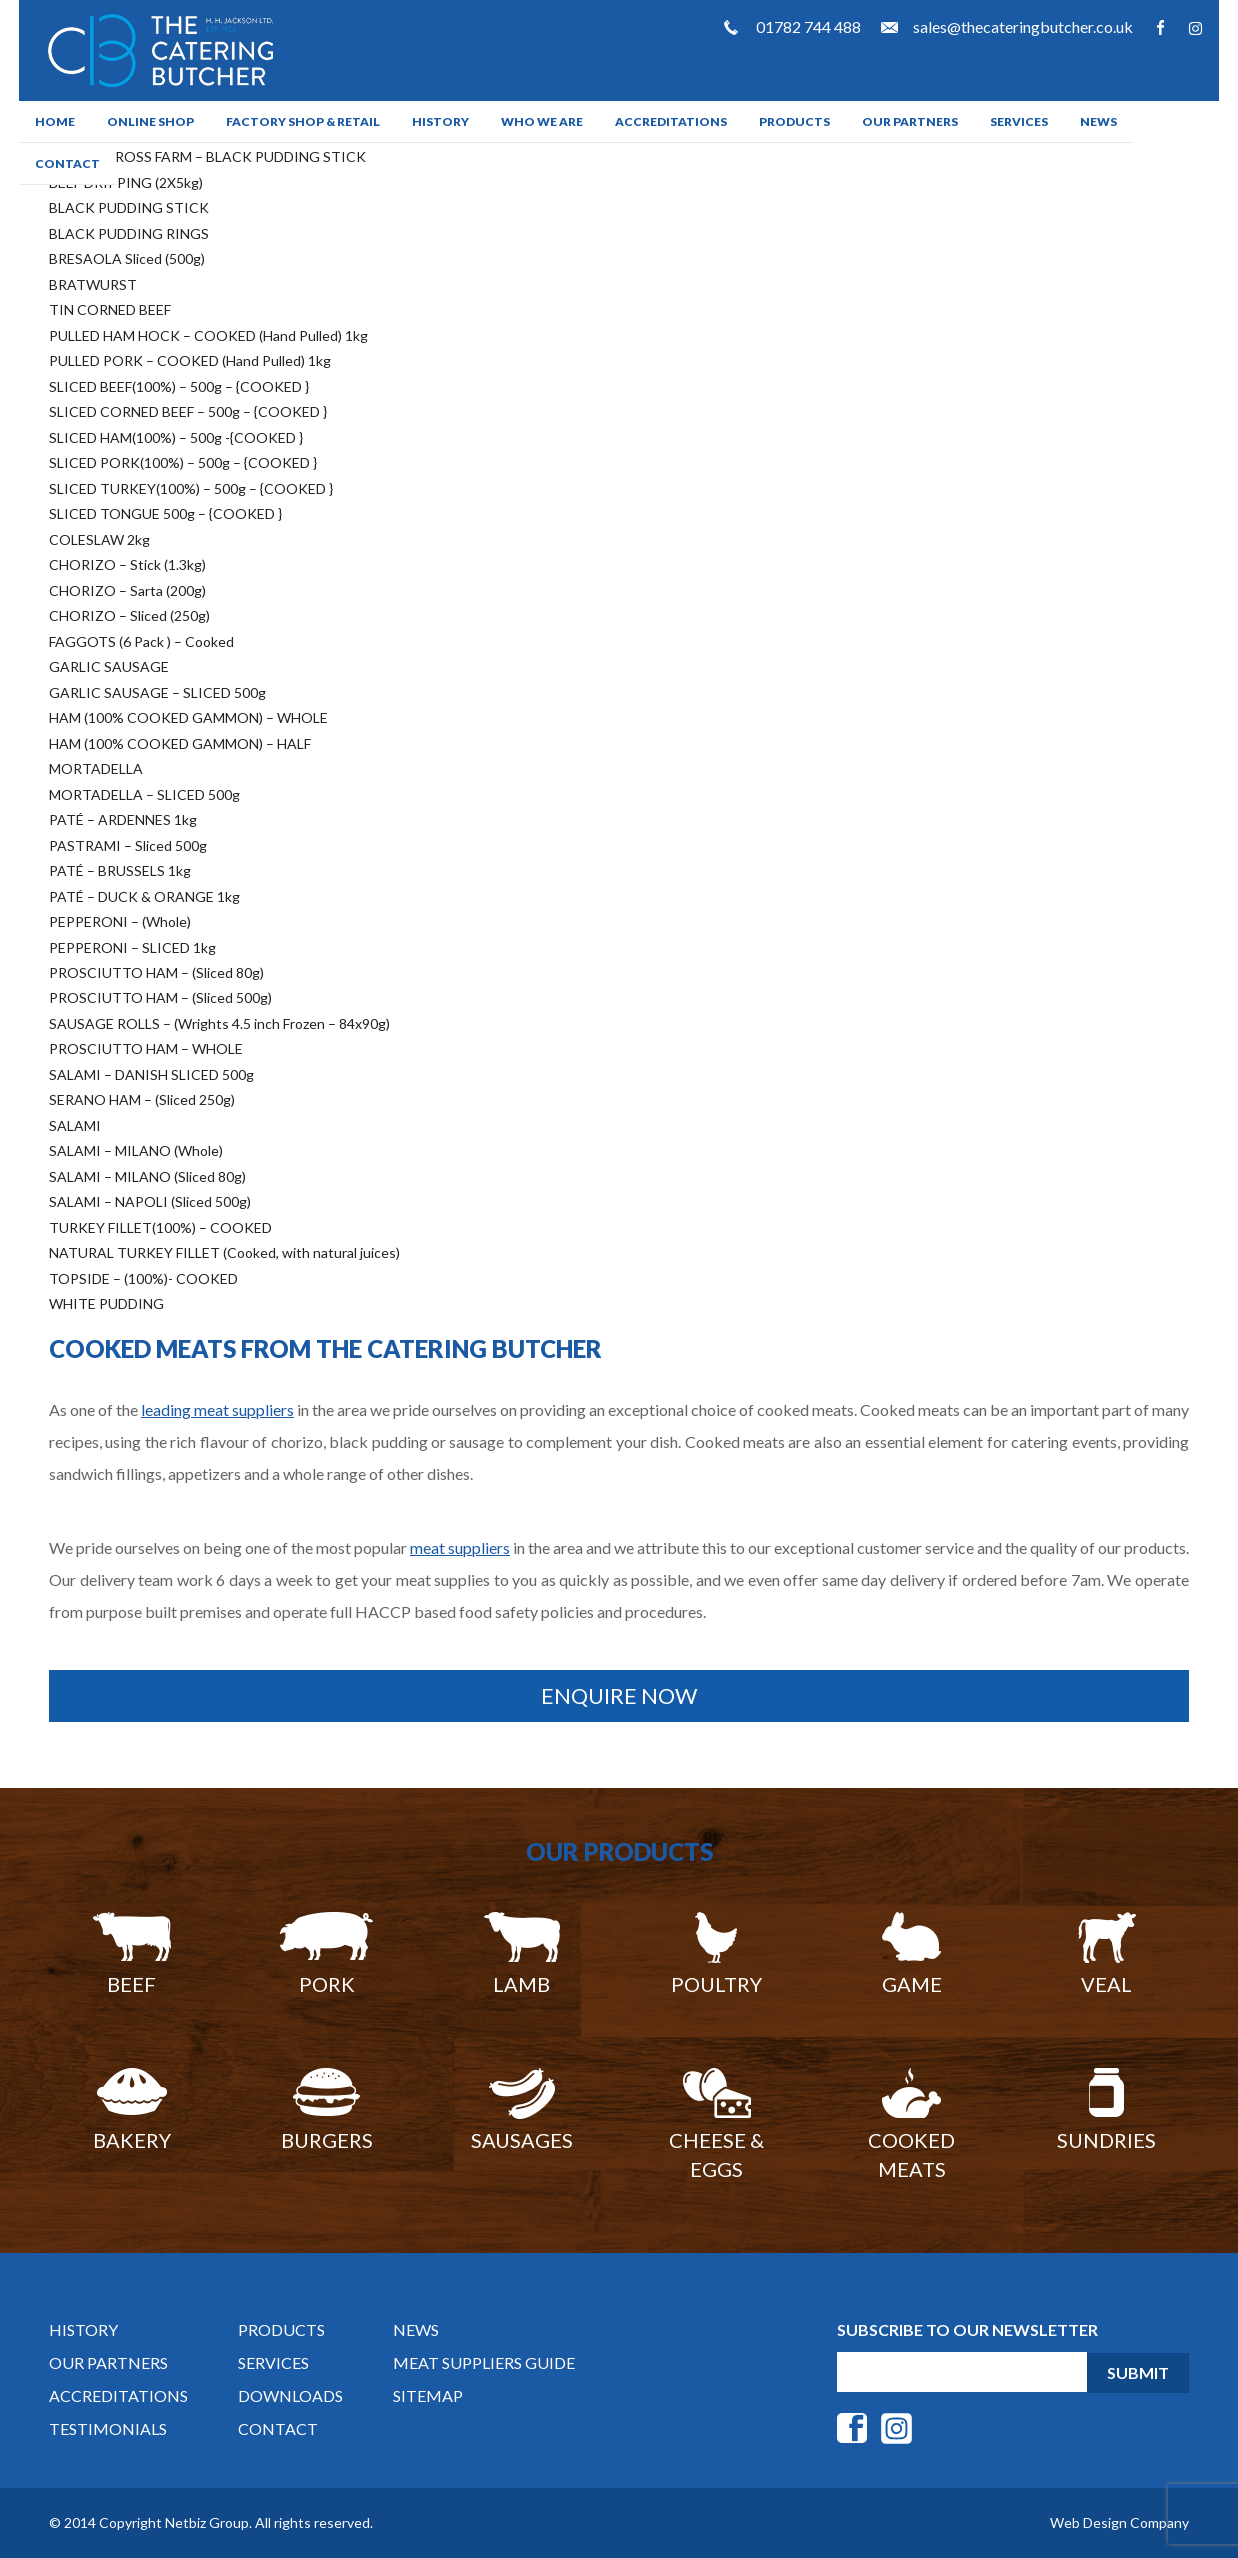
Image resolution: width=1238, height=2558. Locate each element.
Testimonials (108, 2428)
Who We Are (542, 121)
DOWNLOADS (290, 2395)
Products (794, 121)
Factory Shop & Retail (303, 121)
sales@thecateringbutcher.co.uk (1023, 26)
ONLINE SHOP (150, 121)
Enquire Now (619, 1695)
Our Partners (910, 121)
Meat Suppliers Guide (484, 2362)
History (440, 121)
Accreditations (671, 121)
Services (1019, 121)
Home (55, 121)
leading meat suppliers (217, 1409)
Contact (67, 163)
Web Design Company (1119, 2522)
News (1098, 121)
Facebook (1160, 27)
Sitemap (428, 2395)
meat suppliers (460, 1547)
